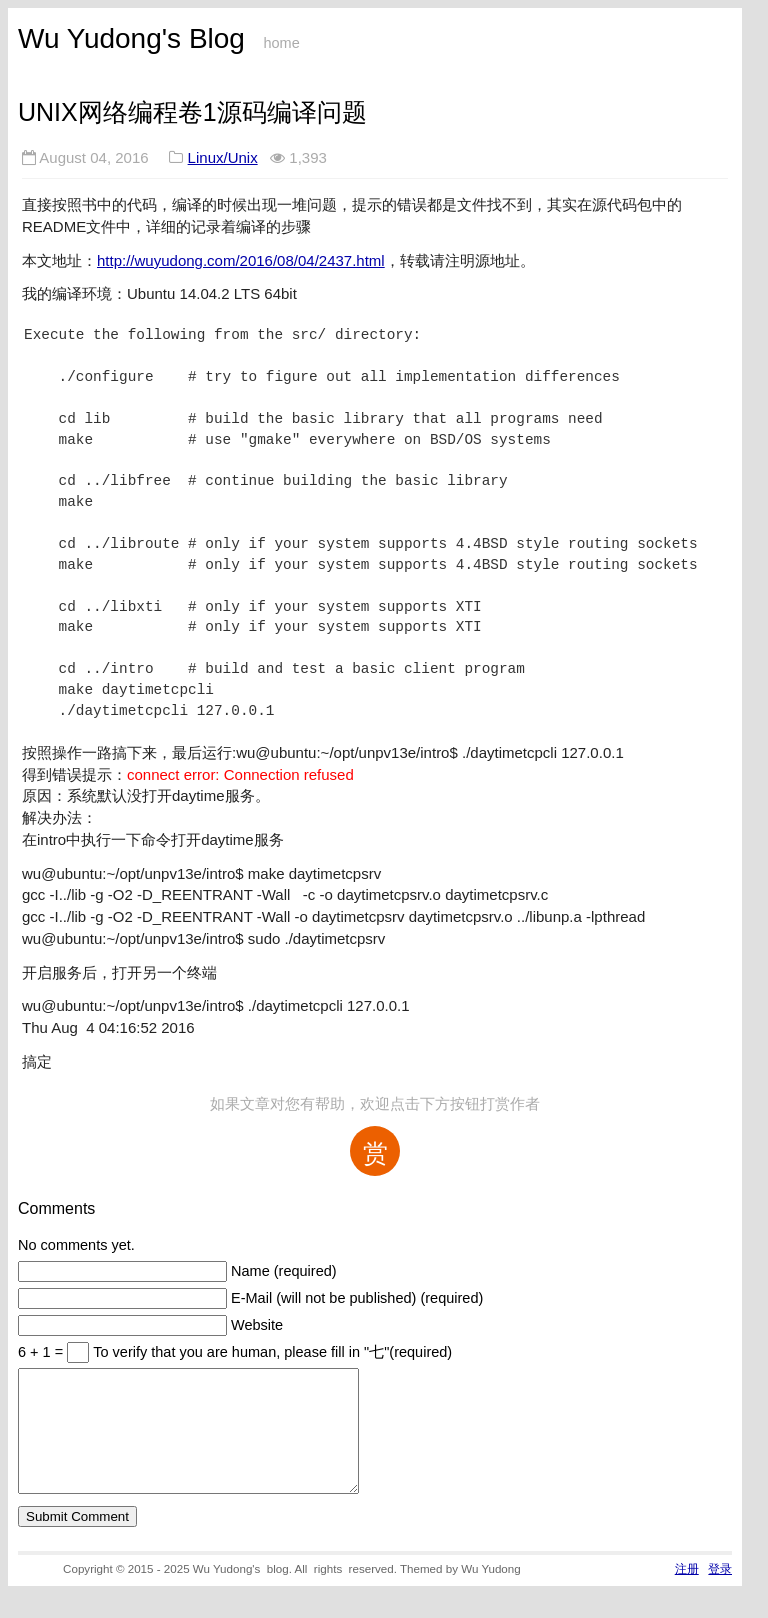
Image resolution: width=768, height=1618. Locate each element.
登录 (720, 1592)
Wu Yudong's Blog (131, 38)
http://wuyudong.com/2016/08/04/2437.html (241, 260)
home (281, 43)
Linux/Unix (223, 157)
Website (257, 1325)
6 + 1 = (42, 1352)
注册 (687, 1592)
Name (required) (284, 1271)
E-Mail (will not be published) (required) (357, 1298)
